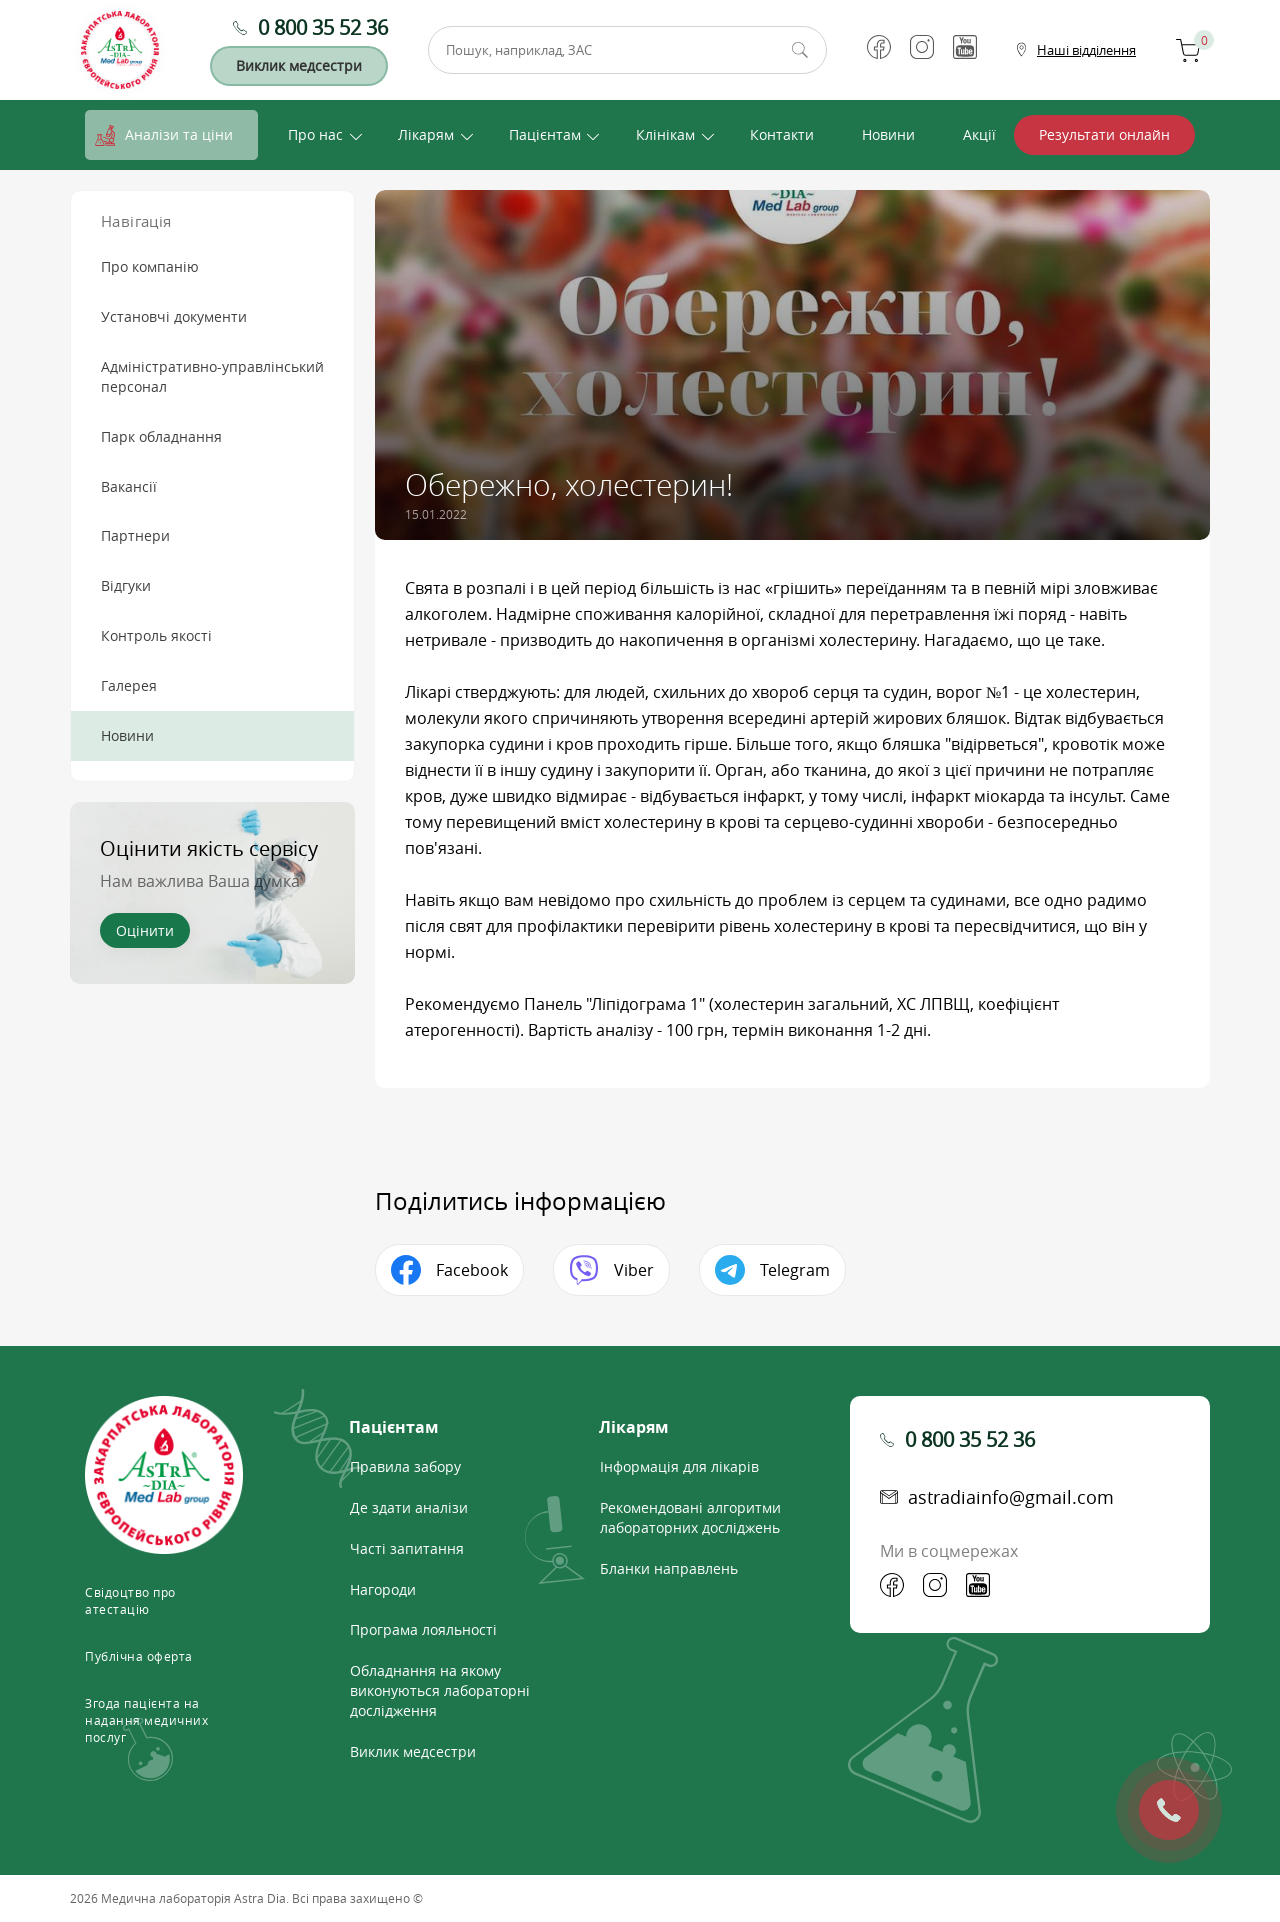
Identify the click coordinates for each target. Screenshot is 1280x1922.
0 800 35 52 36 (323, 27)
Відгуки (126, 585)
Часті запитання (407, 1548)
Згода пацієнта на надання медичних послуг (146, 1720)
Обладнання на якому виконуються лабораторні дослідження (440, 1690)
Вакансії (129, 486)
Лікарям (426, 134)
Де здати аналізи (409, 1507)
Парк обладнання (161, 436)
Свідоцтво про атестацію (130, 1600)
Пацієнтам (545, 134)
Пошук (800, 50)
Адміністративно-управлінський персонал (212, 376)
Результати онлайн (1104, 134)
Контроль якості (156, 635)
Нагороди (383, 1589)
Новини (888, 134)
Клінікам (665, 134)
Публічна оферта (139, 1656)
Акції (979, 134)
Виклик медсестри (299, 65)
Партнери (135, 535)
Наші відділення (1086, 50)
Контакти (782, 134)
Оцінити (145, 930)
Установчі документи (174, 316)
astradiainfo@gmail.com (1011, 1497)
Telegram (795, 1270)
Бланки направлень (669, 1568)
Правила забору (405, 1466)
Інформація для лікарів (679, 1466)
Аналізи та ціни (179, 134)
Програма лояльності (423, 1629)
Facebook (472, 1270)
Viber (634, 1270)
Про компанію (150, 266)
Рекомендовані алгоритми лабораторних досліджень (690, 1517)
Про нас (315, 134)
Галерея (129, 685)
